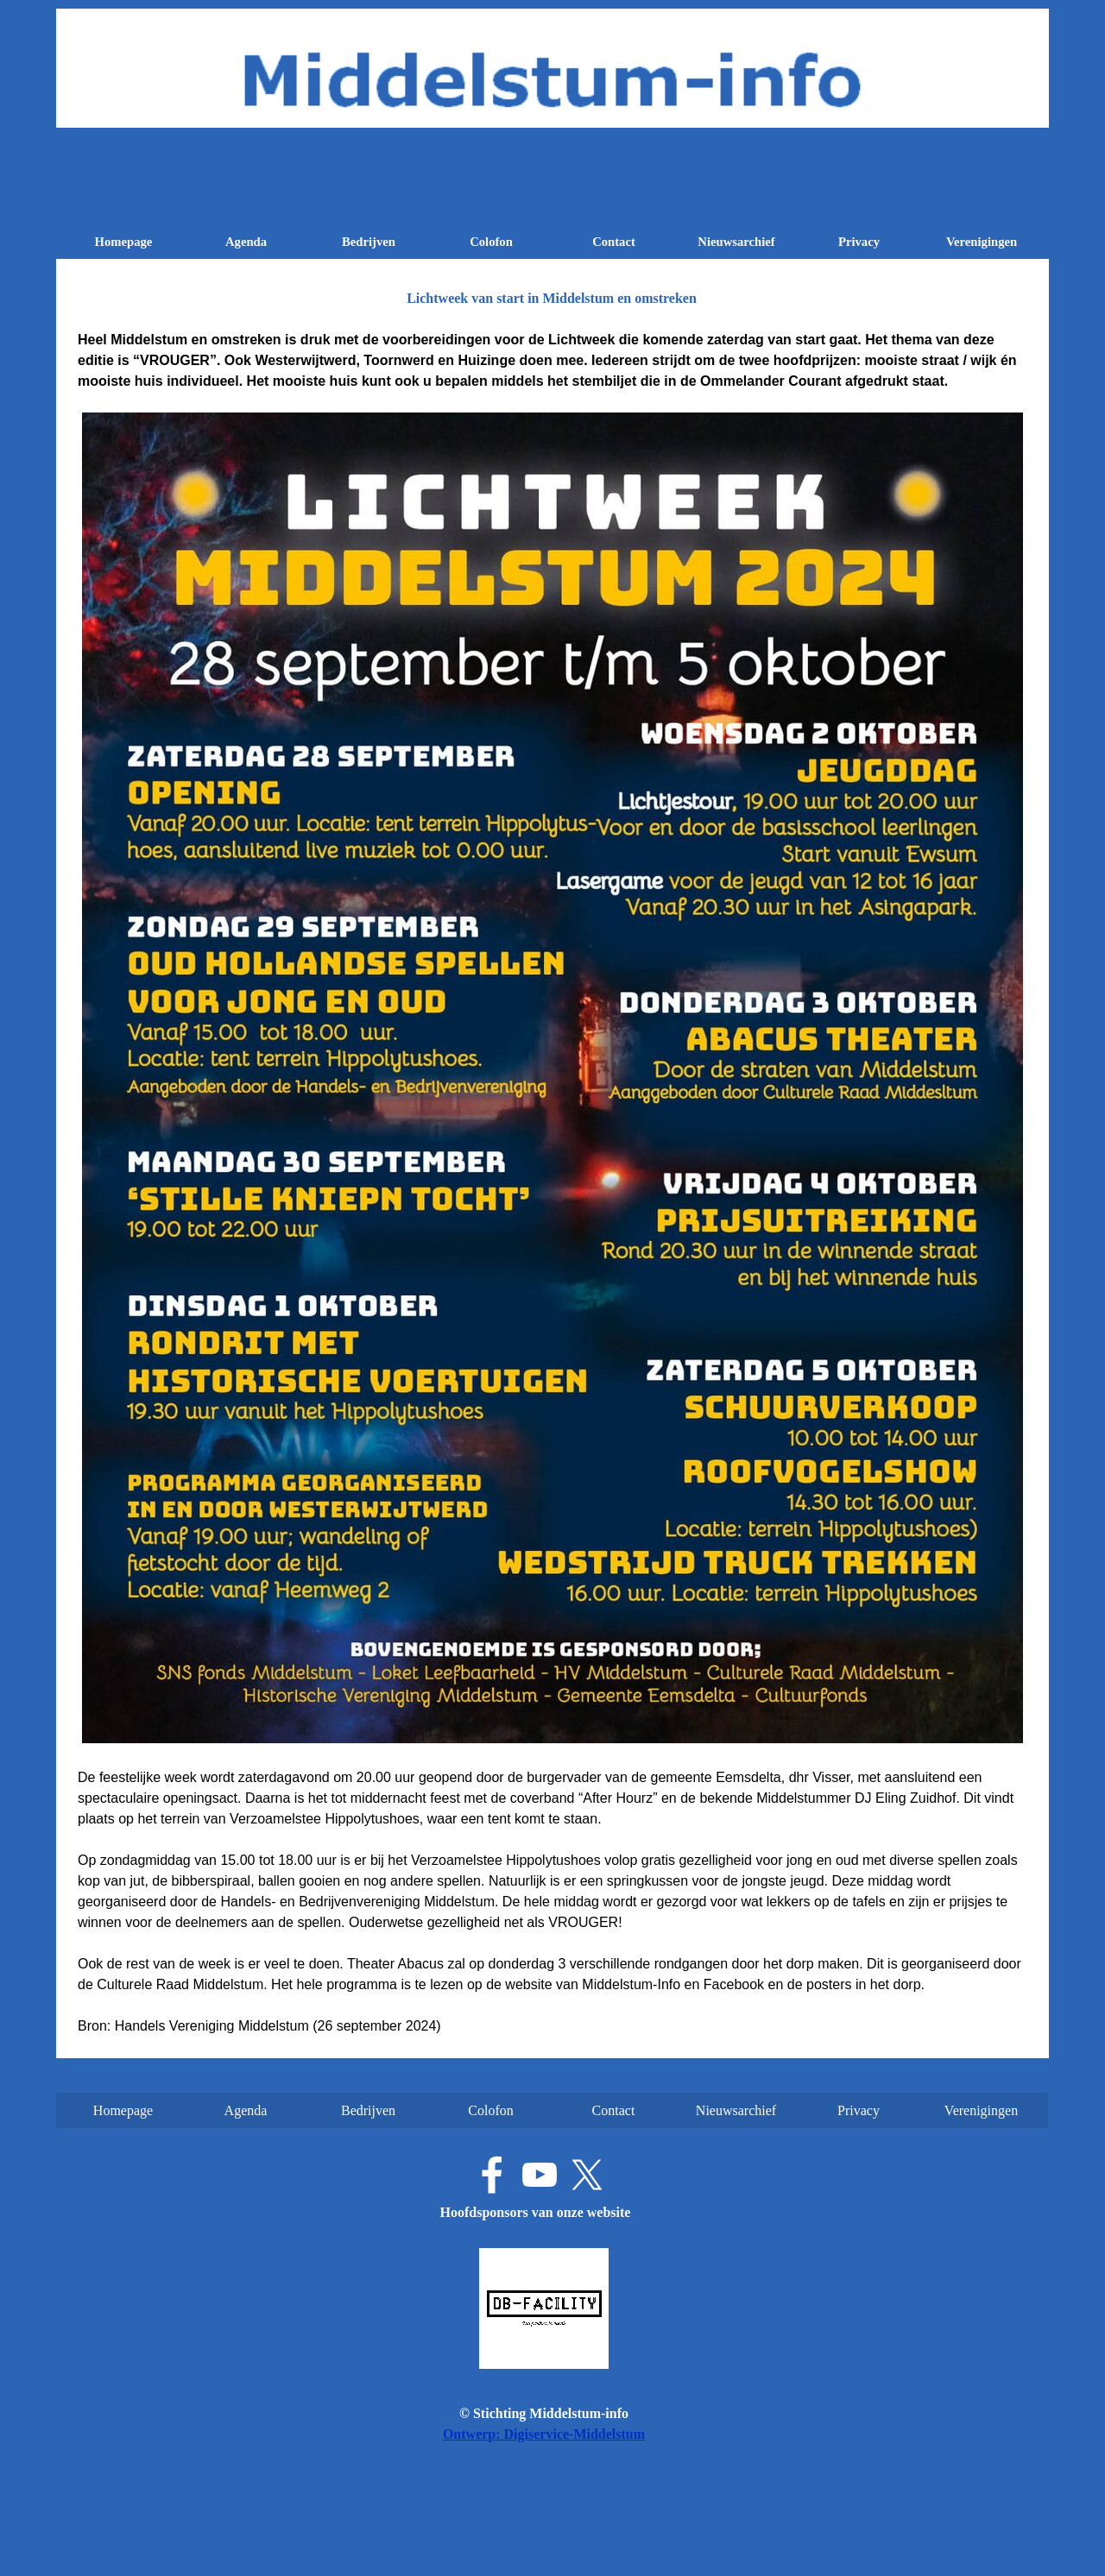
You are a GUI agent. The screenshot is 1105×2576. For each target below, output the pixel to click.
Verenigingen (981, 242)
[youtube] (539, 2174)
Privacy (859, 242)
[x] (587, 2174)
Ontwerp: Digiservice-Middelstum (544, 2434)
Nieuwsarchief (736, 242)
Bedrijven (368, 242)
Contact (613, 242)
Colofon (491, 242)
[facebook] (492, 2174)
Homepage (124, 242)
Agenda (246, 242)
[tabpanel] (552, 1183)
